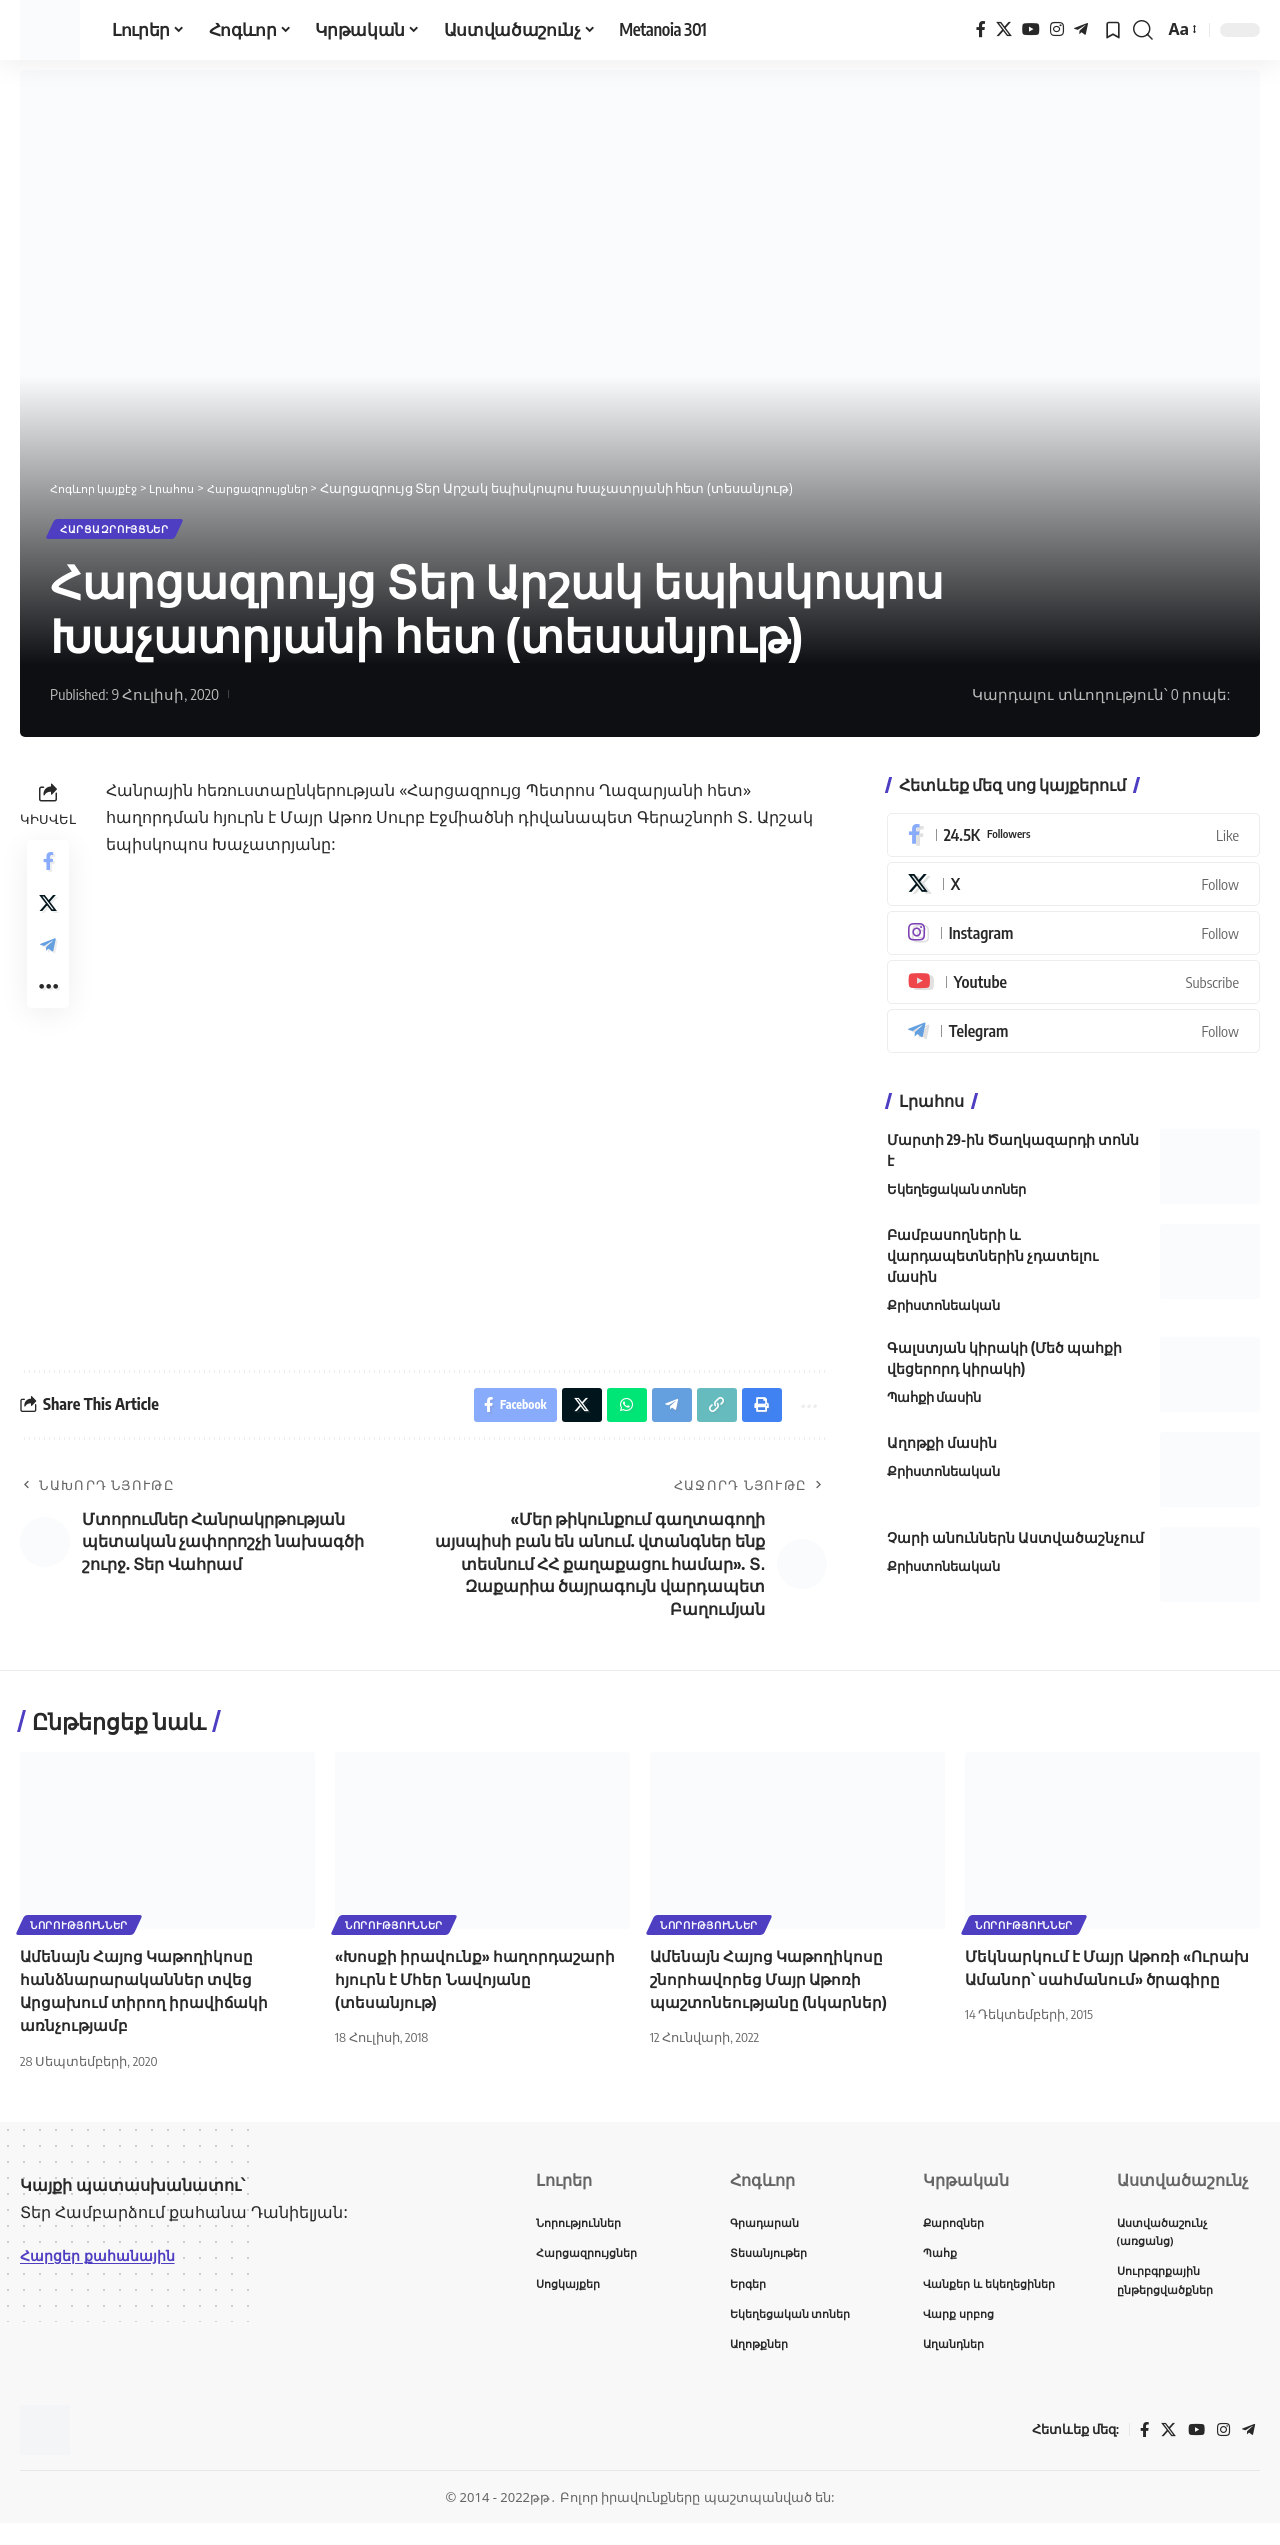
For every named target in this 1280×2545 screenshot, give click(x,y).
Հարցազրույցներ (129, 532)
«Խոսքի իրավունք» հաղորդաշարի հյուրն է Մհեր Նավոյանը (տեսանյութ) (479, 1992)
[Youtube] (1073, 990)
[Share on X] (48, 919)
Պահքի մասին (934, 1404)
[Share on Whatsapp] (613, 1415)
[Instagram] (1057, 29)
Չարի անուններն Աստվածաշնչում (1015, 1544)
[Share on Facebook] (48, 871)
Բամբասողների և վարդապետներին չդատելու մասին (992, 1263)
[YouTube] (1031, 29)
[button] (1143, 30)
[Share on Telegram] (48, 967)
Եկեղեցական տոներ (957, 1197)
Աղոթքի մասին (942, 1449)
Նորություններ (81, 1936)
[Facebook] (981, 29)
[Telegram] (1081, 29)
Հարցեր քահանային (106, 2269)
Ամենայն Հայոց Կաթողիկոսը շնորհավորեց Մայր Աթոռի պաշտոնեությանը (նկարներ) (772, 1992)
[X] (1004, 29)
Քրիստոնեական (943, 1313)
